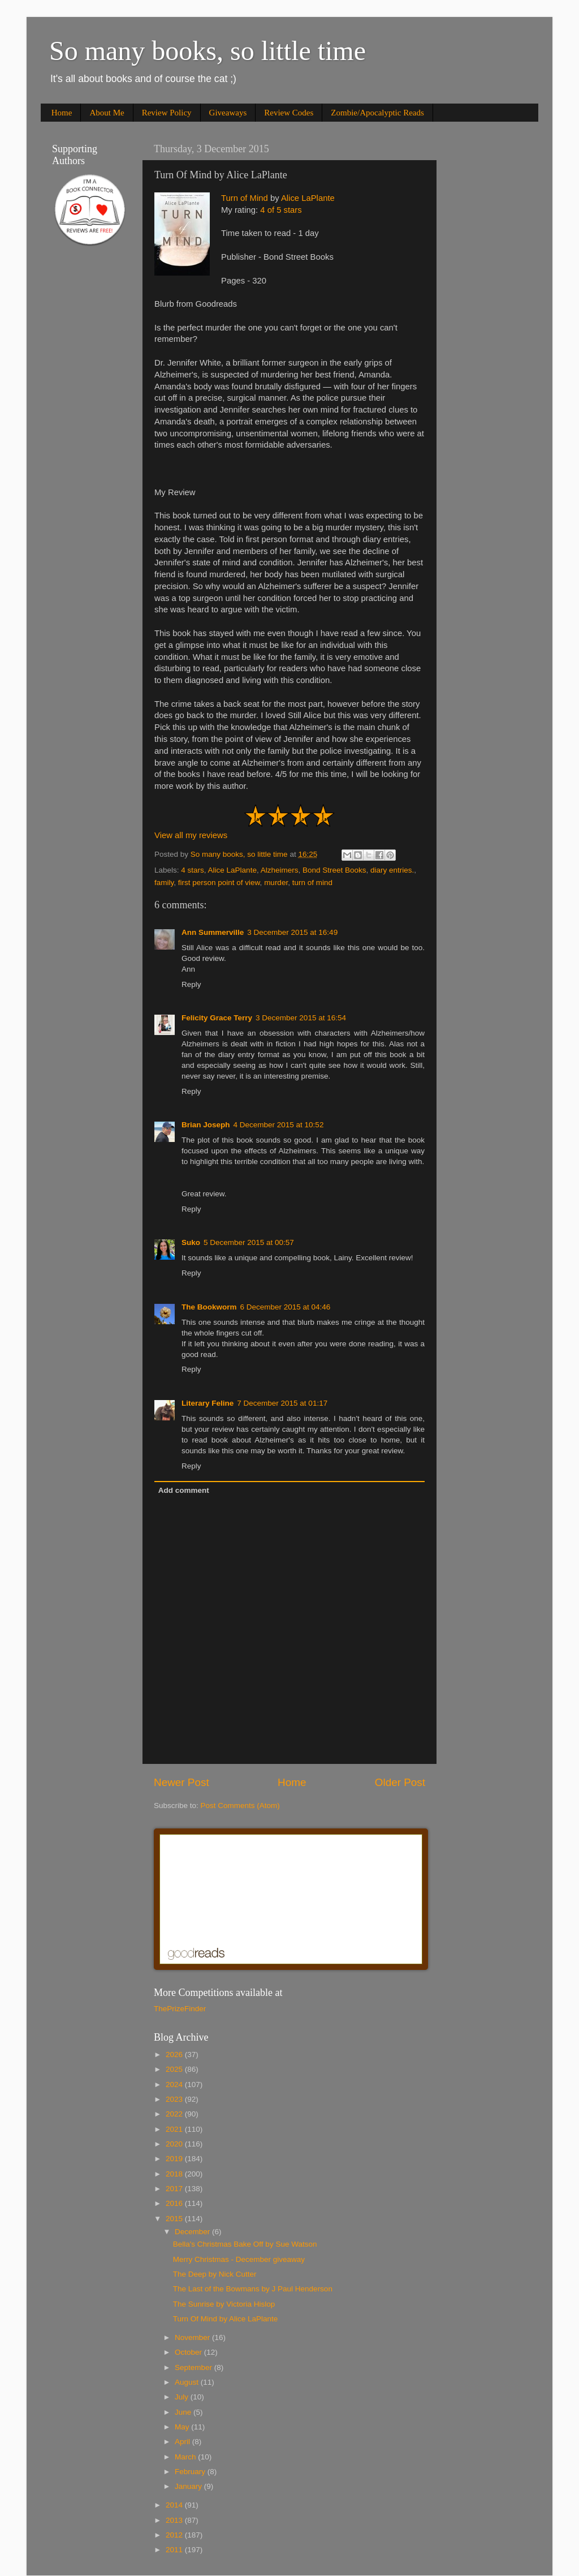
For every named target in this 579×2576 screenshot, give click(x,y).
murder (276, 882)
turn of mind (312, 882)
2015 (175, 2218)
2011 (175, 2549)
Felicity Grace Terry (217, 1018)
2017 (175, 2188)
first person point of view (219, 882)
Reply (191, 984)
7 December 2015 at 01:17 (282, 1403)
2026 (175, 2054)
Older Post (400, 1782)
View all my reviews (190, 835)
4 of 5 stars (280, 209)
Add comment (183, 1490)
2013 (175, 2520)
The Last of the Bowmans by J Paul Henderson (252, 2289)
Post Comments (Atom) (240, 1805)
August (188, 2382)
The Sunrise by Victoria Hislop (224, 2304)
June (184, 2412)
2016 (175, 2203)
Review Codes (288, 112)
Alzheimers (280, 870)
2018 (175, 2174)
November (193, 2337)
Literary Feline (208, 1403)
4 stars (192, 870)
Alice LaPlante (308, 198)
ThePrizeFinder (180, 2008)
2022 (175, 2114)
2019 (175, 2158)
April (183, 2441)
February (191, 2471)
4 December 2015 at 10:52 (279, 1124)
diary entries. (392, 870)
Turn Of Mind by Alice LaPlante (225, 2319)
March (186, 2457)
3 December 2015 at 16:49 (292, 932)
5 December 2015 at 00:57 (249, 1242)
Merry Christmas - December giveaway (239, 2259)
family (164, 882)
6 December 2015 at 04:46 (285, 1307)
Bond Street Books (334, 870)
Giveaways (228, 112)
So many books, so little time (207, 51)
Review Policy (167, 112)
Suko (191, 1242)
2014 (175, 2505)
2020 (175, 2144)
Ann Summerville (213, 932)
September (194, 2367)
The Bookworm (209, 1307)
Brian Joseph (206, 1124)
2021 (175, 2129)
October (189, 2352)
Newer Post (181, 1782)
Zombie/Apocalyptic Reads (377, 112)
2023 (175, 2099)
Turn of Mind (244, 198)
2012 (175, 2535)
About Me (106, 112)
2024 (175, 2084)
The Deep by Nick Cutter (215, 2274)
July (183, 2397)
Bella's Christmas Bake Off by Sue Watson (245, 2244)
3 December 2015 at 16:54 (301, 1018)
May (183, 2427)
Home (61, 112)
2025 (175, 2069)
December (193, 2231)
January (189, 2486)
